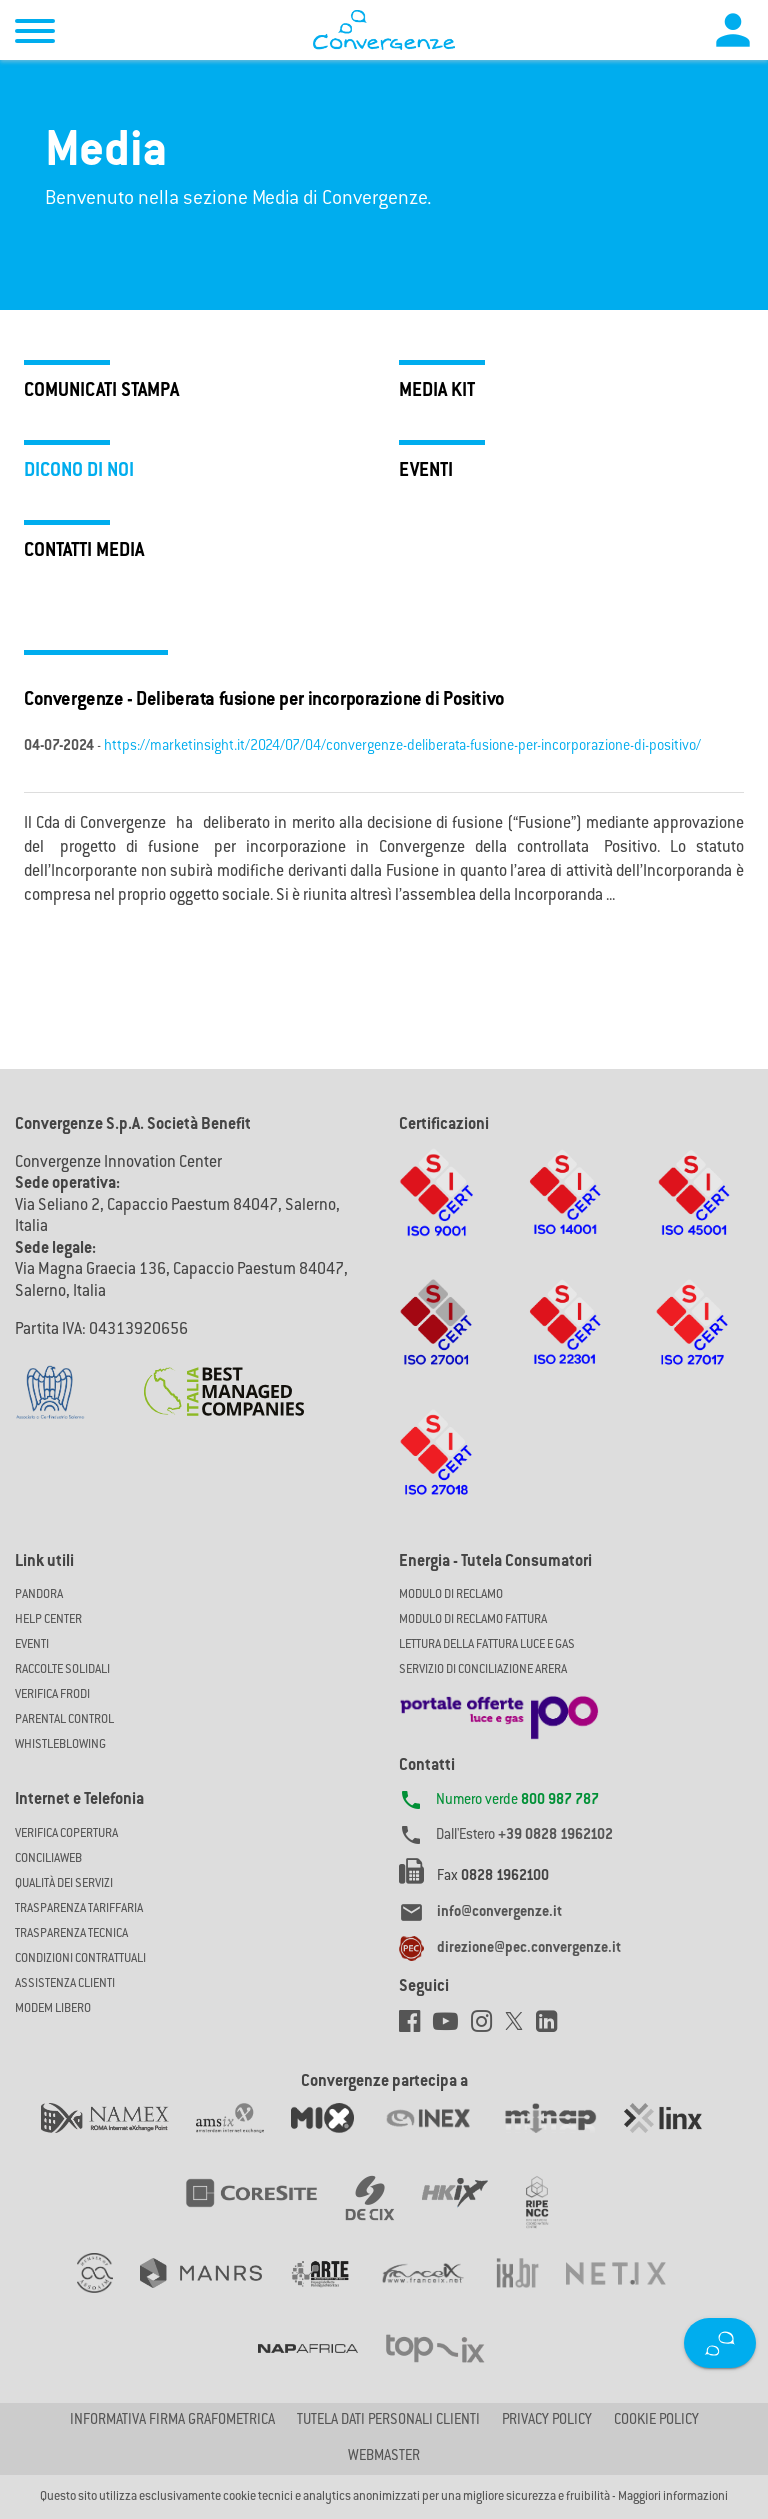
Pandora (39, 1595)
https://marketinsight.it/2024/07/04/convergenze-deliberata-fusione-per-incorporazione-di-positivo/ (402, 747)
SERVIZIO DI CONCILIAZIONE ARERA (483, 1670)
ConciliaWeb (48, 1859)
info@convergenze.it (499, 1913)
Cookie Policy (656, 2421)
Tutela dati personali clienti (388, 2421)
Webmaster (384, 2457)
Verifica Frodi (52, 1695)
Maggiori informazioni (673, 2497)
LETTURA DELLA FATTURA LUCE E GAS (487, 1645)
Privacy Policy (547, 2421)
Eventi (32, 1645)
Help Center (48, 1620)
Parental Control (64, 1720)
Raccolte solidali (62, 1670)
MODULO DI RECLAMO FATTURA (473, 1620)
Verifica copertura (66, 1834)
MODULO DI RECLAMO (451, 1595)
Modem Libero (53, 2009)
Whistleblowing (60, 1745)
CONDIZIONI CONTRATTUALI (80, 1959)
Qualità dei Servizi (64, 1884)
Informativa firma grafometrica (172, 2421)
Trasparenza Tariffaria (79, 1909)
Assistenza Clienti (65, 1984)
